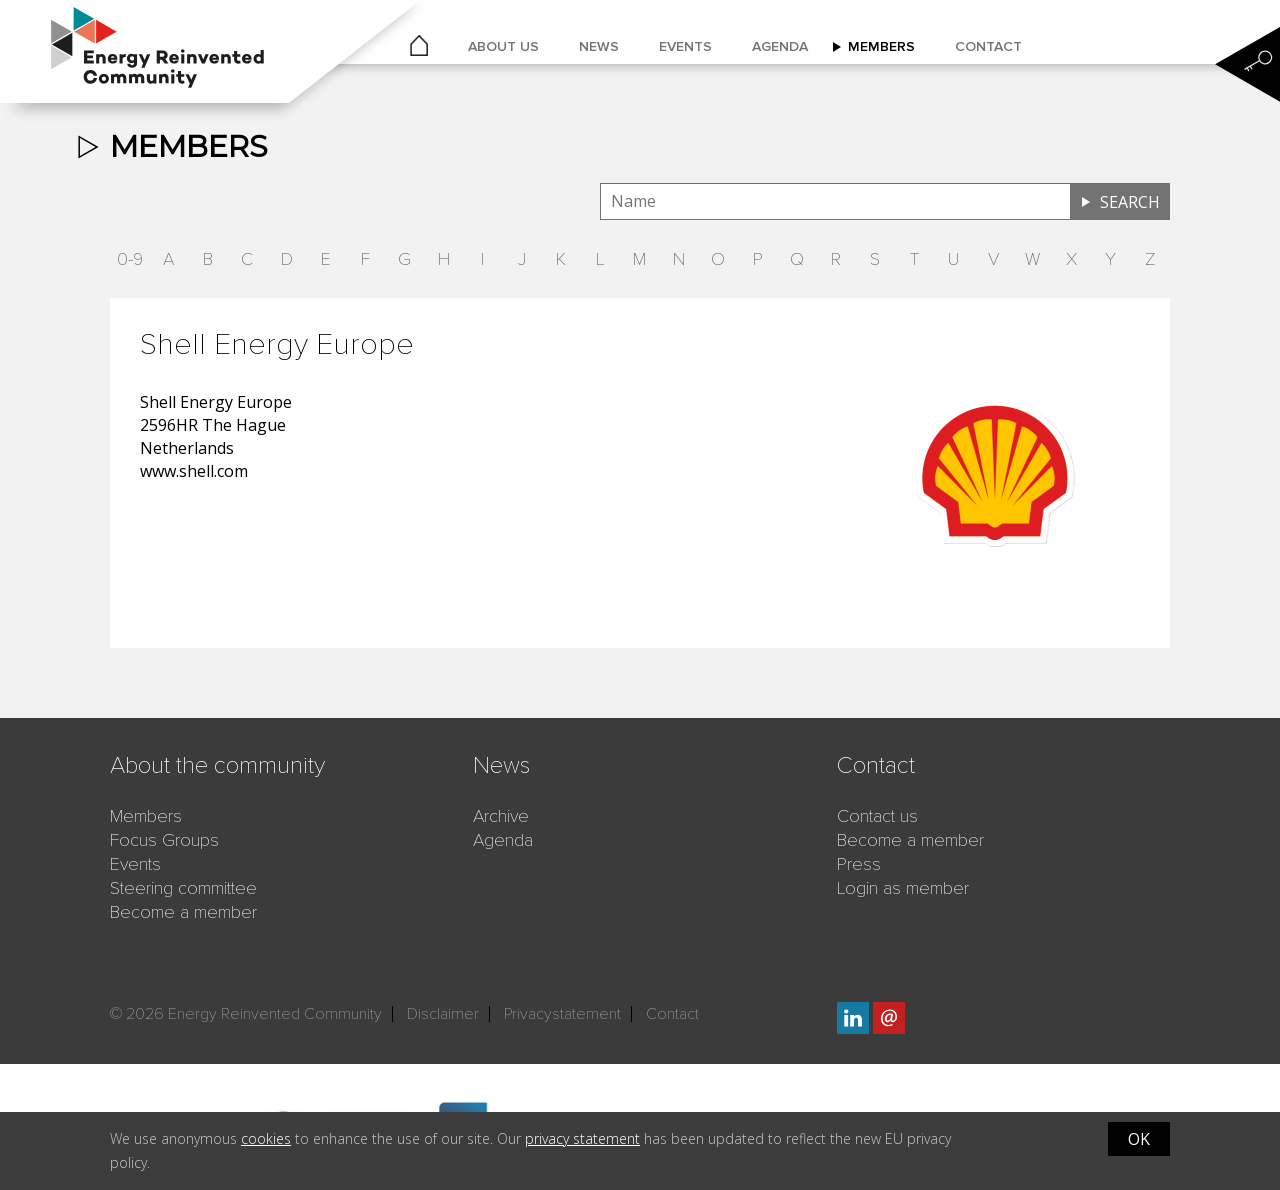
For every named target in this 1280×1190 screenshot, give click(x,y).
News (599, 46)
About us (503, 46)
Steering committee (183, 888)
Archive (501, 816)
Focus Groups (164, 840)
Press (859, 864)
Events (685, 46)
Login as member (903, 888)
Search (1130, 202)
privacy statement (582, 1138)
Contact (988, 46)
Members (881, 46)
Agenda (780, 46)
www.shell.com (194, 471)
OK (1139, 1139)
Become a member (183, 912)
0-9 (130, 259)
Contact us (877, 816)
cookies (266, 1138)
